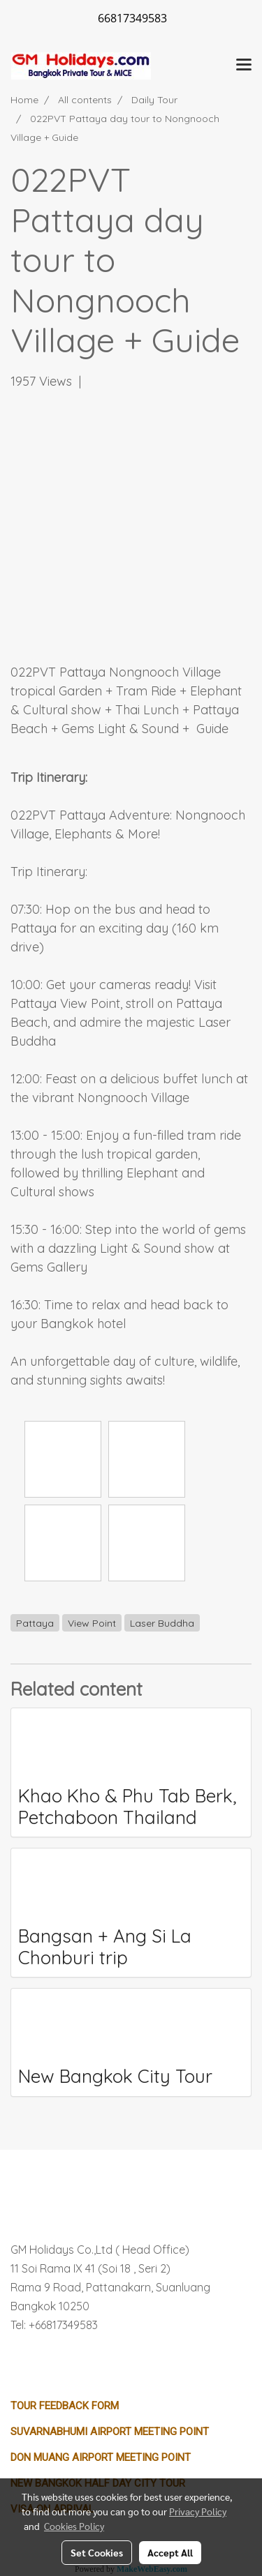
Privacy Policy (197, 2511)
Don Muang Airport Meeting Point (100, 2457)
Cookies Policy (74, 2525)
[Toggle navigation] (243, 65)
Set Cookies (97, 2552)
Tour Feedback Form (64, 2406)
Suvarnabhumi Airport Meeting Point (109, 2431)
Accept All (170, 2552)
